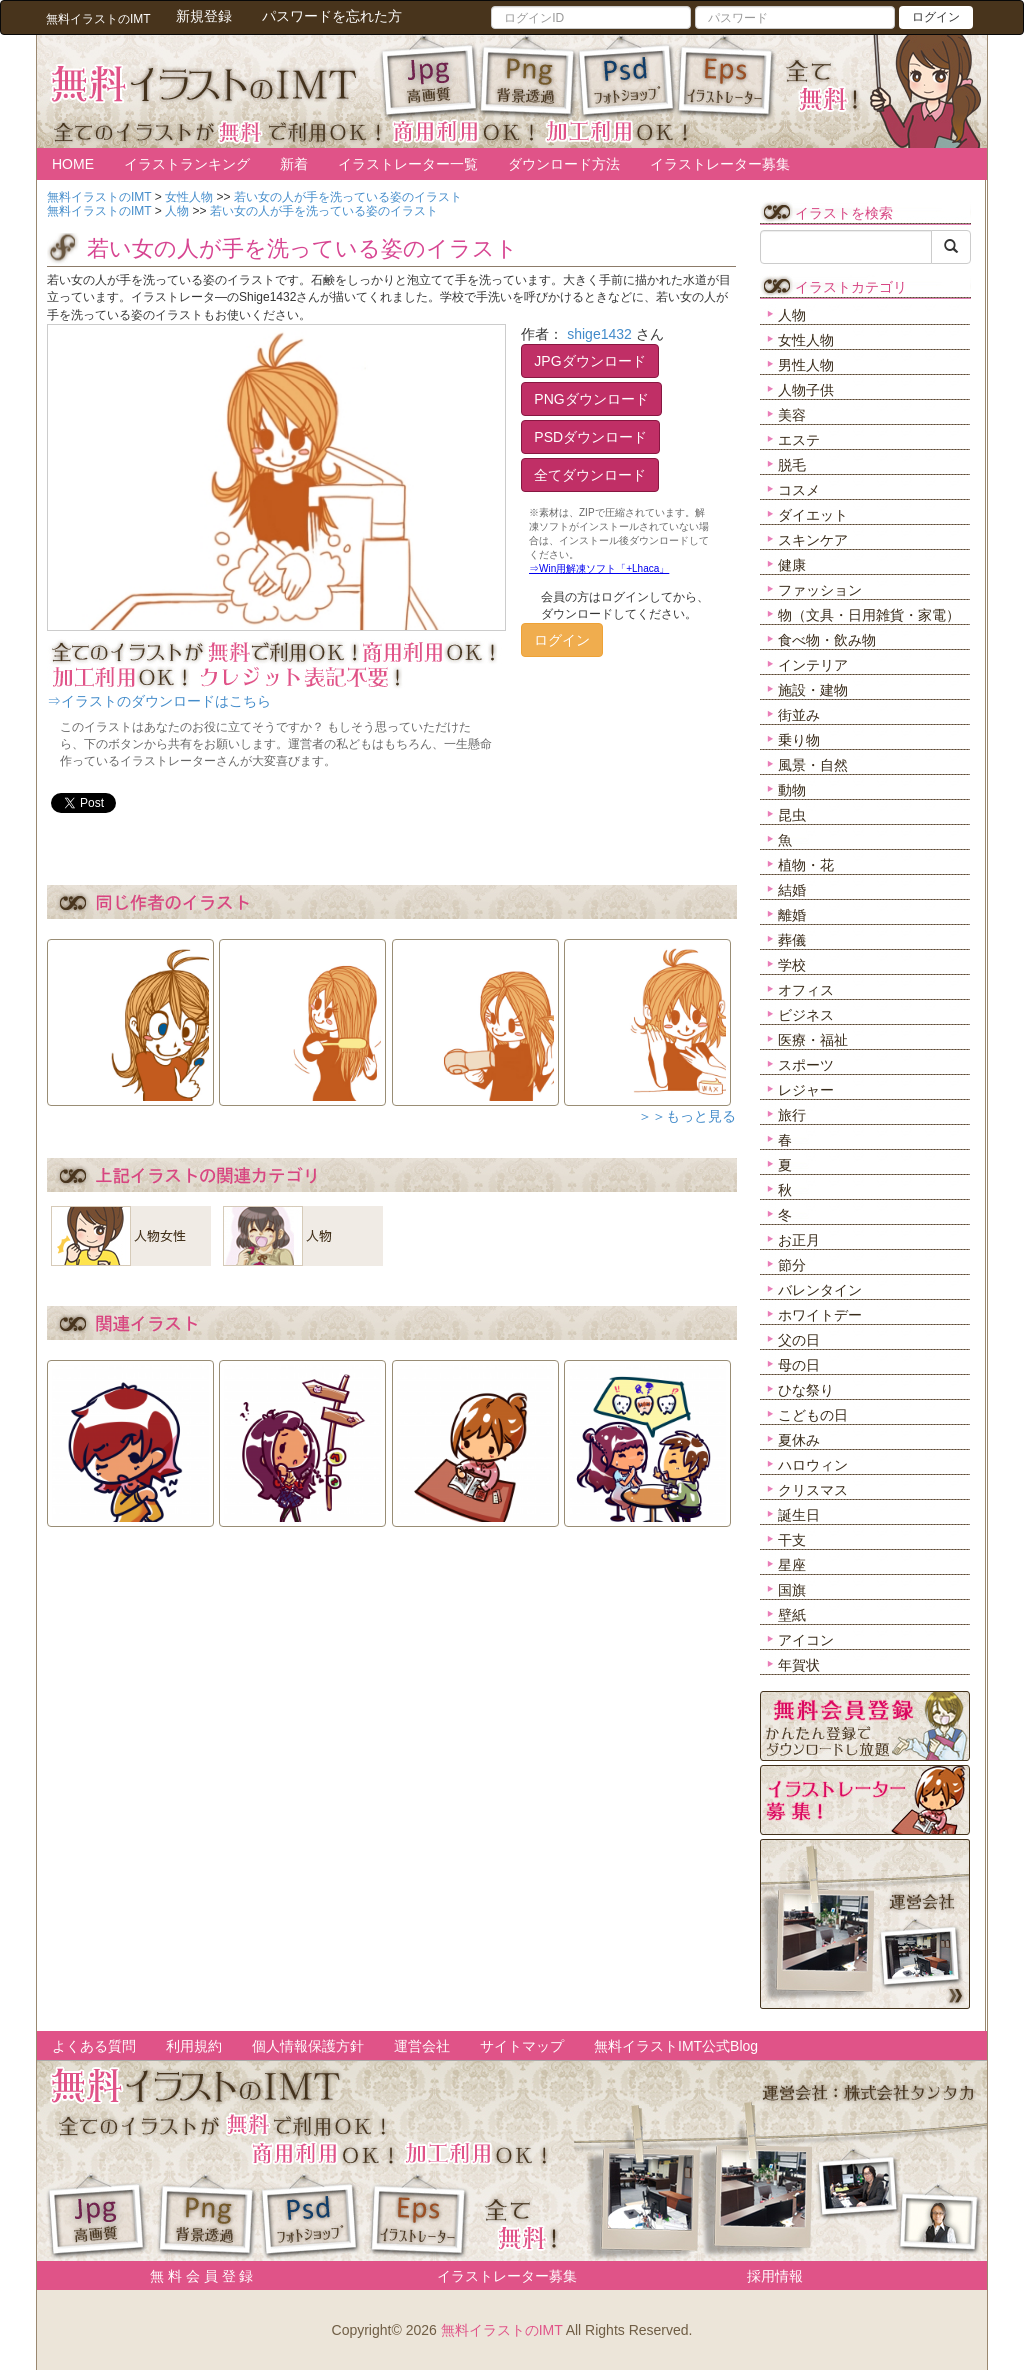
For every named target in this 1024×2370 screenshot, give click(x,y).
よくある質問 (94, 2046)
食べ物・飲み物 (827, 640)
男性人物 (806, 365)
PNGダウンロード (591, 399)
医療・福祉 (813, 1040)
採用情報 (775, 2276)
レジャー (806, 1090)
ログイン (936, 17)
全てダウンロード (590, 475)
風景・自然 (813, 765)
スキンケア (813, 540)
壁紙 (792, 1615)
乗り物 (799, 740)
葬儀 (792, 940)
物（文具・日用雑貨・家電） (869, 615)
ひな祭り (806, 1390)
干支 (792, 1540)
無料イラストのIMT (502, 2330)
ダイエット (813, 515)
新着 (294, 164)
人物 (792, 315)
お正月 (799, 1240)
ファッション (820, 590)
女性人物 (806, 340)
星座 (792, 1565)
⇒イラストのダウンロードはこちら (159, 701)
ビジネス (806, 1015)
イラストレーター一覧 (408, 164)
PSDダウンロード (590, 437)
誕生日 (799, 1515)
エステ (799, 440)
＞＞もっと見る (687, 1116)
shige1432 (599, 334)
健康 (792, 565)
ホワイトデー (820, 1315)
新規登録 (204, 16)
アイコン (806, 1640)
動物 (792, 790)
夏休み (799, 1440)
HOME (73, 164)
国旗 (792, 1590)
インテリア (813, 665)
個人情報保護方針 (308, 2046)
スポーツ (806, 1065)
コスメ (799, 490)
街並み (799, 715)
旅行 (792, 1115)
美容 (792, 415)
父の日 (799, 1340)
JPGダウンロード (589, 361)
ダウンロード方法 (564, 164)
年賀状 (799, 1665)
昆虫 (792, 815)
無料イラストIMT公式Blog (676, 2046)
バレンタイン (820, 1290)
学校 (792, 965)
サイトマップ (522, 2046)
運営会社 (422, 2046)
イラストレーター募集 (720, 164)
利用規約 (194, 2046)
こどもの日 (813, 1415)
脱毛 (792, 465)
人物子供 (806, 390)
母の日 (799, 1365)
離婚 (792, 915)
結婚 (792, 890)
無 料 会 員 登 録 (194, 2276)
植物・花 (806, 865)
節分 (792, 1265)
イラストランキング (187, 164)
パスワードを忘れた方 (332, 16)
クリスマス (813, 1490)
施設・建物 (813, 690)
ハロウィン (813, 1465)
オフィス (806, 990)
